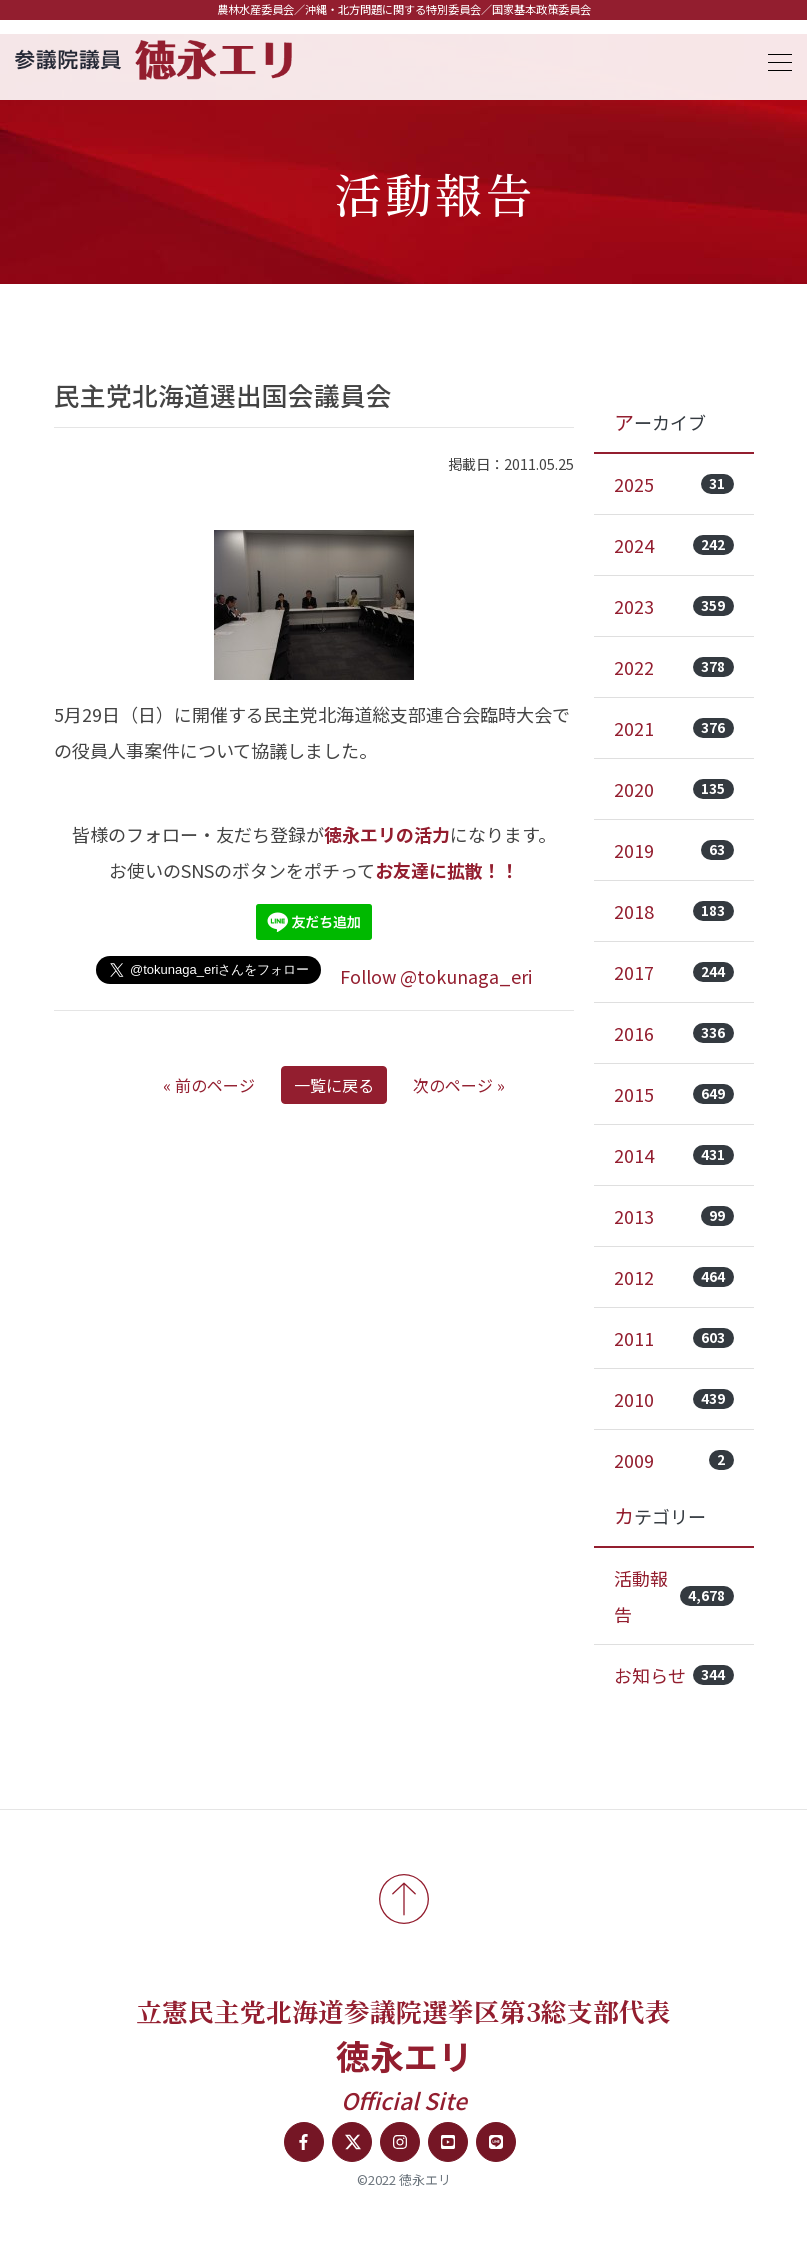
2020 (674, 789)
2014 (674, 1155)
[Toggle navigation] (774, 59)
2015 (674, 1094)
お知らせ (674, 1675)
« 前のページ (209, 1085)
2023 (674, 606)
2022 (674, 667)
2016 (674, 1033)
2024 (674, 545)
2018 (674, 911)
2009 (674, 1460)
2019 (674, 850)
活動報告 (674, 1596)
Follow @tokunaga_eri (436, 976)
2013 (674, 1216)
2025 (674, 484)
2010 (674, 1399)
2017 (674, 972)
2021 (674, 728)
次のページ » (459, 1085)
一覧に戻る (334, 1085)
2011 (674, 1338)
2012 (674, 1277)
